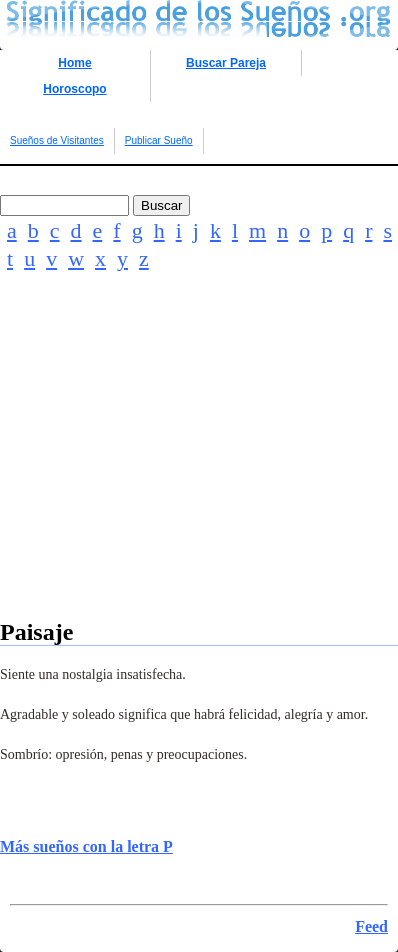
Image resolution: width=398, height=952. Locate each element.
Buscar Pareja (226, 63)
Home (74, 63)
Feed (371, 926)
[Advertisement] (199, 472)
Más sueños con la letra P (86, 846)
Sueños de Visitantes (57, 140)
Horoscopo (74, 89)
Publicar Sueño (159, 140)
